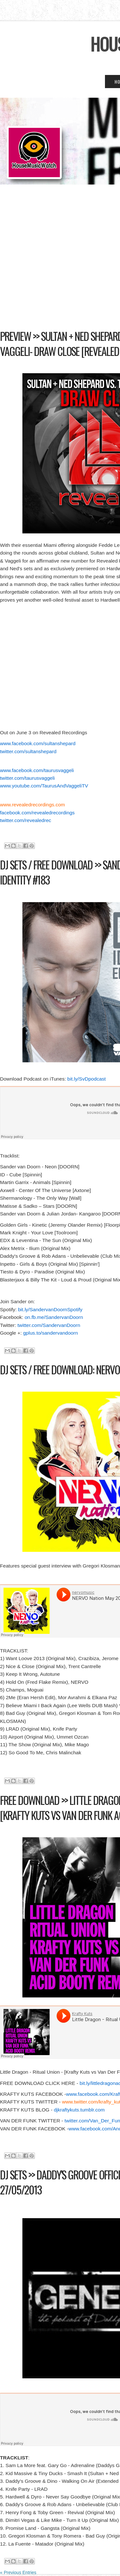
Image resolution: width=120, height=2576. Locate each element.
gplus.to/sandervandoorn (50, 1333)
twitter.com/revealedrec (25, 820)
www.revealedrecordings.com (32, 804)
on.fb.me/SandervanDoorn (54, 1317)
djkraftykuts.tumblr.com (79, 2109)
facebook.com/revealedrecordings (37, 812)
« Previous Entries (18, 2572)
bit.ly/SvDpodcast (86, 1079)
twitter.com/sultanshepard (28, 751)
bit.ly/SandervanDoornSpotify (50, 1309)
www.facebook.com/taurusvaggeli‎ (37, 770)
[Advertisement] (60, 263)
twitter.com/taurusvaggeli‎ (27, 778)
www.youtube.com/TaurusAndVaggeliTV (44, 785)
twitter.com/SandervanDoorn (48, 1325)
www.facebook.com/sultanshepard (38, 743)
